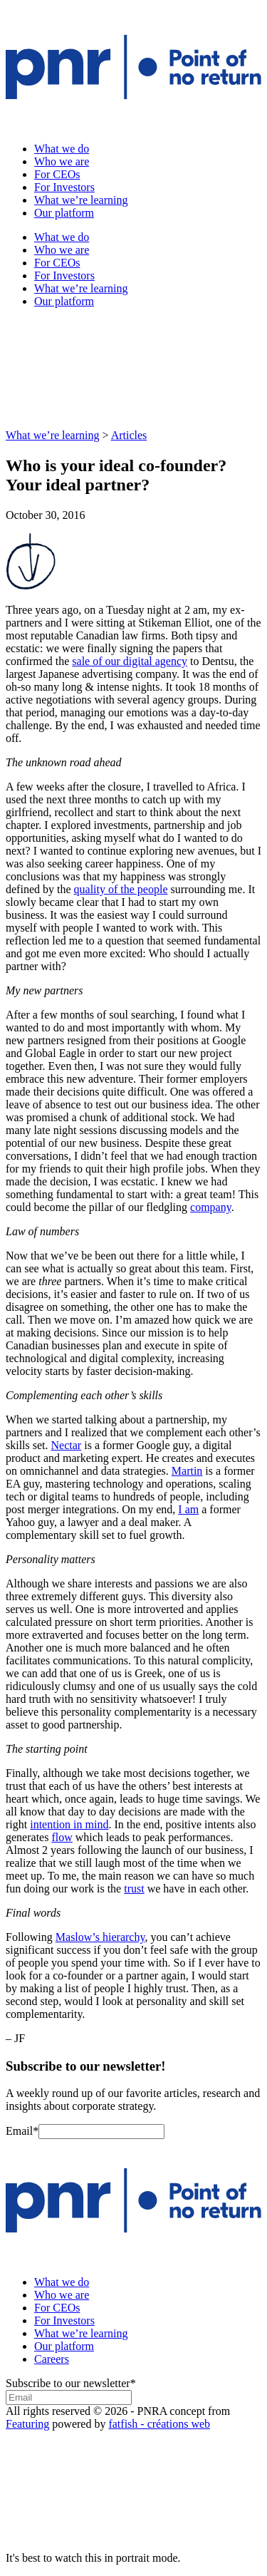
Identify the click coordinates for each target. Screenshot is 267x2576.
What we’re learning (80, 200)
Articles (129, 435)
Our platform (64, 213)
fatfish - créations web (159, 2424)
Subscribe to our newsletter (71, 2383)
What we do (61, 149)
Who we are (61, 161)
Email (22, 2131)
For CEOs (57, 174)
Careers (51, 2359)
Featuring (27, 2424)
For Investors (64, 187)
